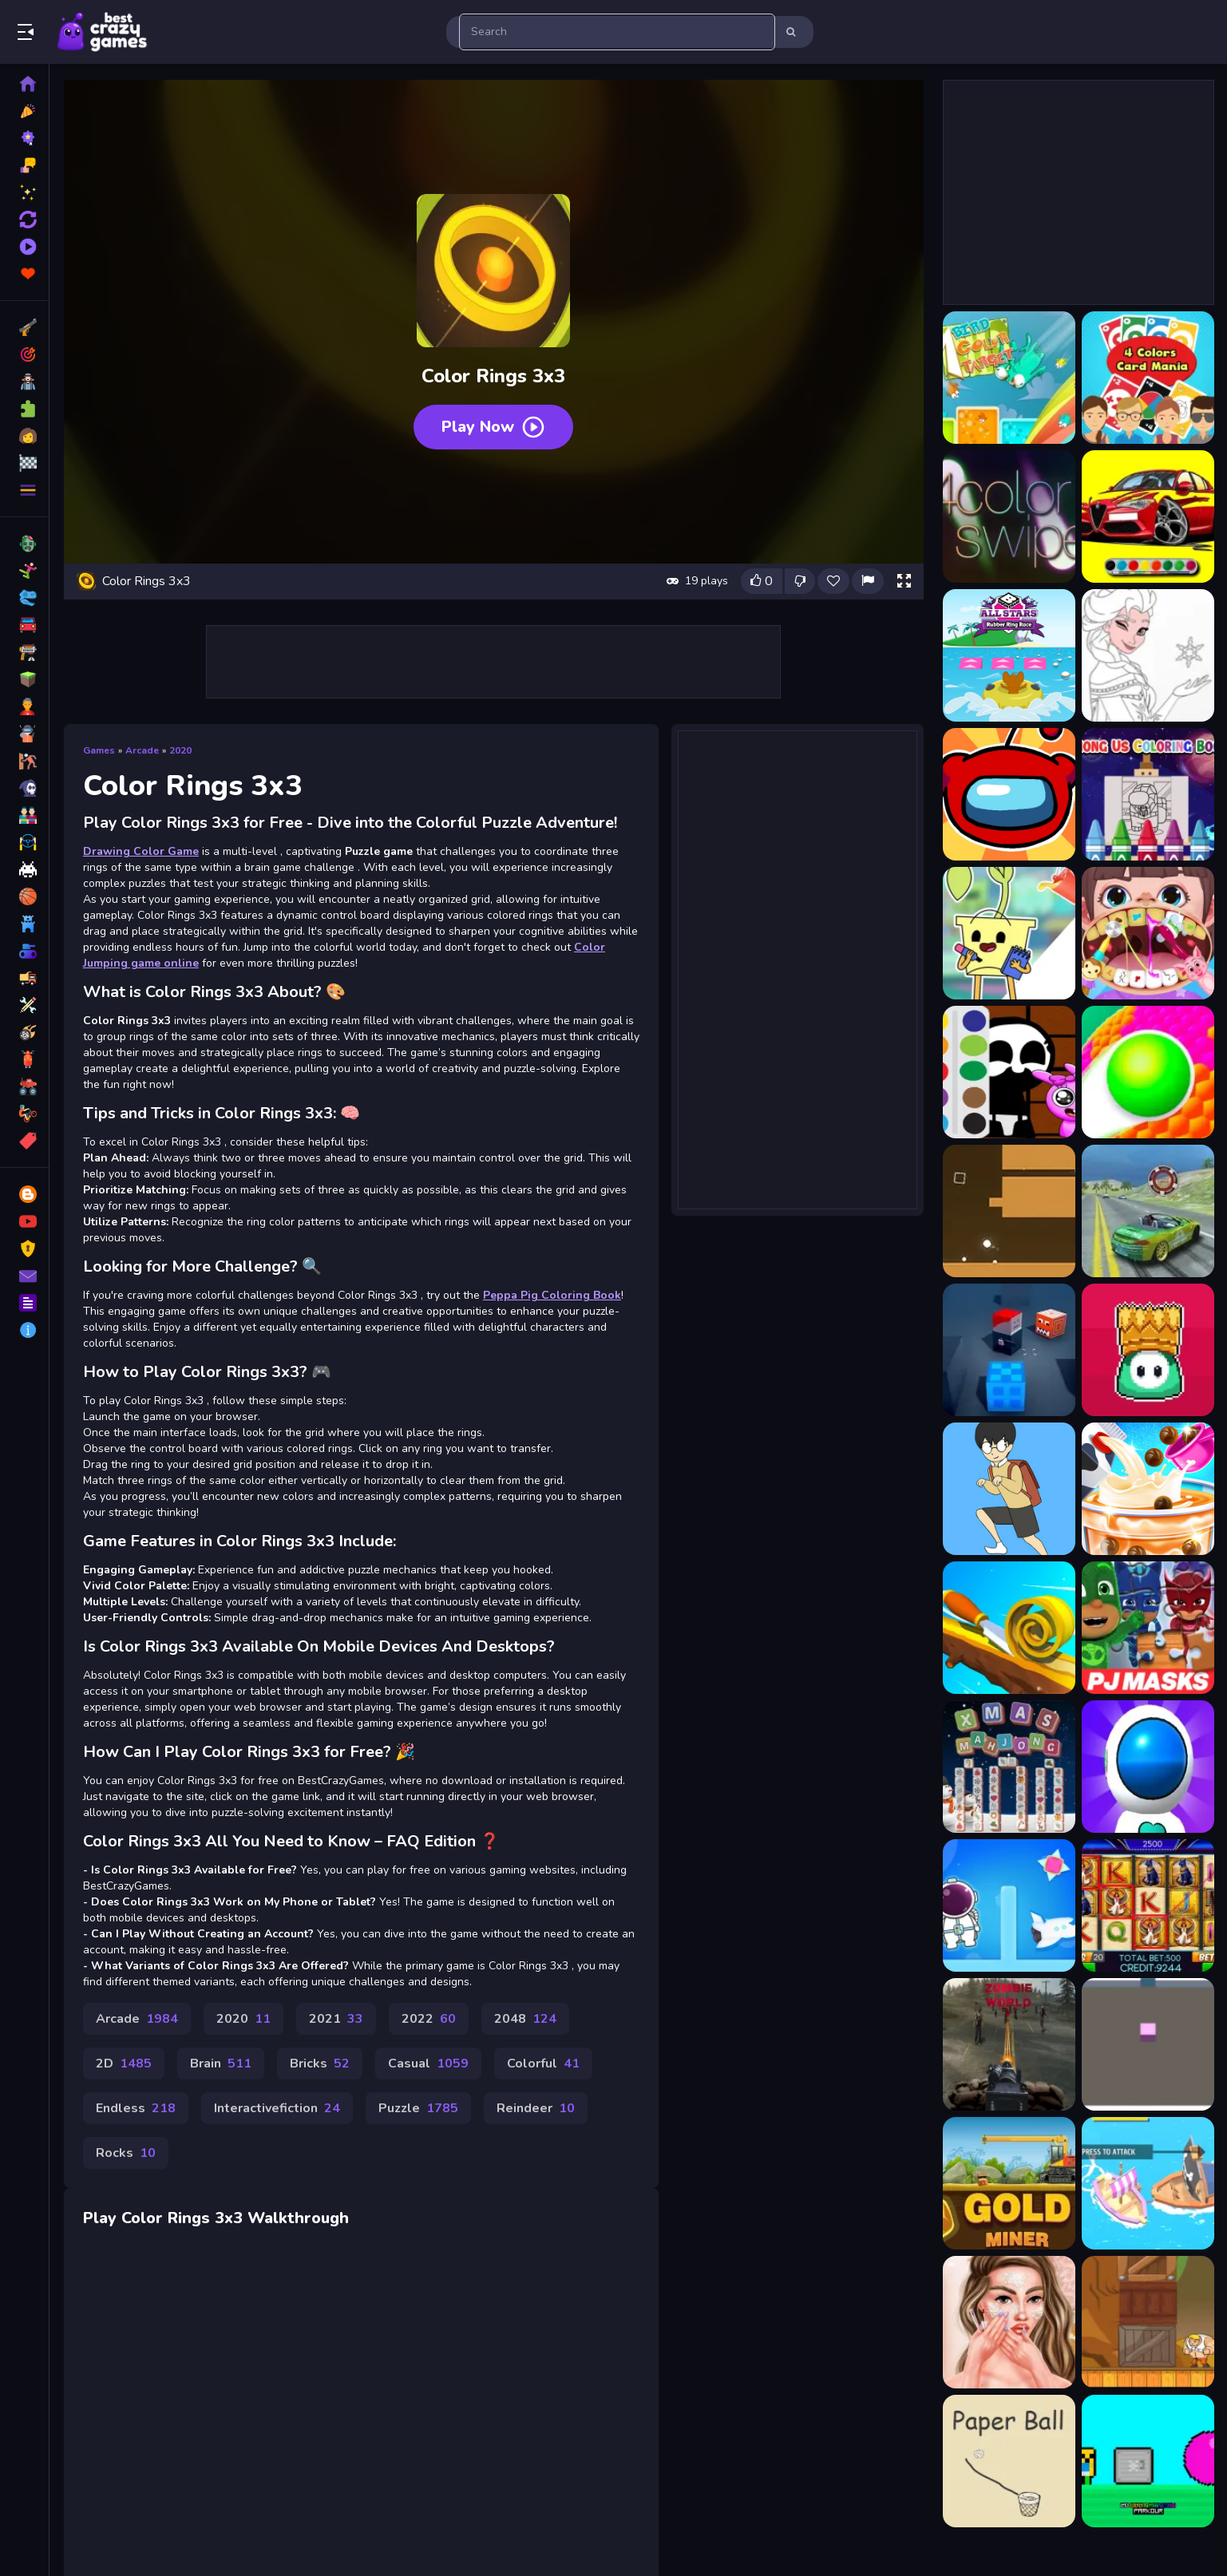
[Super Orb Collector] (1009, 1211)
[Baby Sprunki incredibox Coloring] (1009, 1072)
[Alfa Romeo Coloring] (1148, 516)
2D (124, 2063)
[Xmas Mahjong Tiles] (1009, 1766)
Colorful (543, 2063)
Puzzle (418, 2108)
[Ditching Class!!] (1009, 1489)
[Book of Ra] (1148, 1905)
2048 (525, 2018)
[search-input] (617, 32)
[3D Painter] (1148, 2044)
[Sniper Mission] (1009, 2044)
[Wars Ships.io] (1148, 2183)
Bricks (320, 2063)
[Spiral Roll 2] (1009, 1627)
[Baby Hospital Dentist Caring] (1148, 933)
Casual (428, 2063)
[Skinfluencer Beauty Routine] (1009, 2322)
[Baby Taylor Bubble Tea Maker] (1148, 1489)
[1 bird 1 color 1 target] (1009, 377)
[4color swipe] (1009, 516)
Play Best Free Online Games (102, 31)
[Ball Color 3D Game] (1148, 1072)
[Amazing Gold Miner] (1009, 2183)
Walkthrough (298, 2218)
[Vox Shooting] (1009, 1350)
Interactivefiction (277, 2108)
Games (99, 750)
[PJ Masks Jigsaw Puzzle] (1148, 1627)
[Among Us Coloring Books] (1148, 794)
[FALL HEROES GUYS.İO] (1148, 1350)
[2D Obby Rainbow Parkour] (1148, 2461)
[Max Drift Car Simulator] (1148, 1211)
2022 (429, 2018)
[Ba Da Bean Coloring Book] (1009, 933)
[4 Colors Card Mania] (1148, 377)
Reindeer (536, 2108)
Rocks (126, 2152)
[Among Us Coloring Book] (1009, 794)
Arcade (142, 750)
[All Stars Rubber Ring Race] (1009, 655)
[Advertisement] (494, 662)
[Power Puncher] (1148, 2322)
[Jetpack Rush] (1148, 1766)
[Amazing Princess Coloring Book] (1148, 655)
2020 (180, 750)
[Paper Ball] (1009, 2461)
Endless (136, 2108)
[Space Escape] (1009, 1905)
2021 (336, 2018)
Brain (220, 2063)
